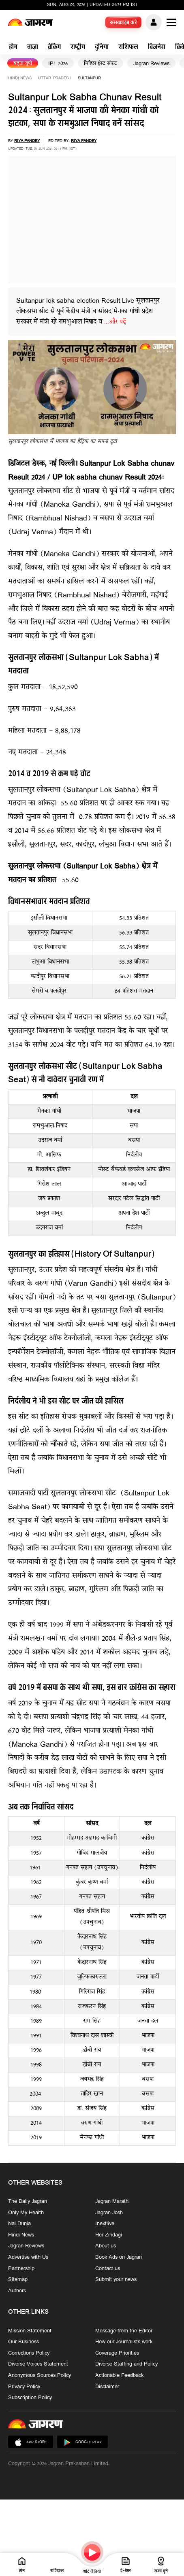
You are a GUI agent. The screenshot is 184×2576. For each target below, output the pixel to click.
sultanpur (89, 78)
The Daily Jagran (27, 2201)
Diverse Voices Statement (38, 2364)
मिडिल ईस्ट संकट (100, 64)
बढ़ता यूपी (22, 64)
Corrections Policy (28, 2353)
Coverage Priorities (117, 2353)
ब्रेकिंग (54, 47)
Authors (17, 2290)
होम (13, 47)
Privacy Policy (24, 2386)
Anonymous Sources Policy (39, 2375)
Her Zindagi (108, 2234)
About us (105, 2246)
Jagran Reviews (151, 64)
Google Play (82, 2442)
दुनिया (102, 47)
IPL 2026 (58, 64)
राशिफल (128, 47)
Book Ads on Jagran (118, 2257)
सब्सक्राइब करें (123, 23)
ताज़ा (32, 47)
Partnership (21, 2268)
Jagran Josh (109, 2212)
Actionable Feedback (119, 2375)
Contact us (107, 2268)
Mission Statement (29, 2330)
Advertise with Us (28, 2257)
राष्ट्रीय (78, 47)
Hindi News (20, 78)
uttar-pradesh (54, 78)
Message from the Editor (123, 2330)
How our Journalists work (123, 2342)
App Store (30, 2442)
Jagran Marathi (112, 2201)
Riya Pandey (27, 141)
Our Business (23, 2342)
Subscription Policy (30, 2398)
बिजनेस (156, 47)
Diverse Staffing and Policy (126, 2364)
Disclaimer (107, 2386)
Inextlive (104, 2224)
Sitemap (18, 2279)
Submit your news (116, 2279)
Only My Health (26, 2212)
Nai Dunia (19, 2224)
